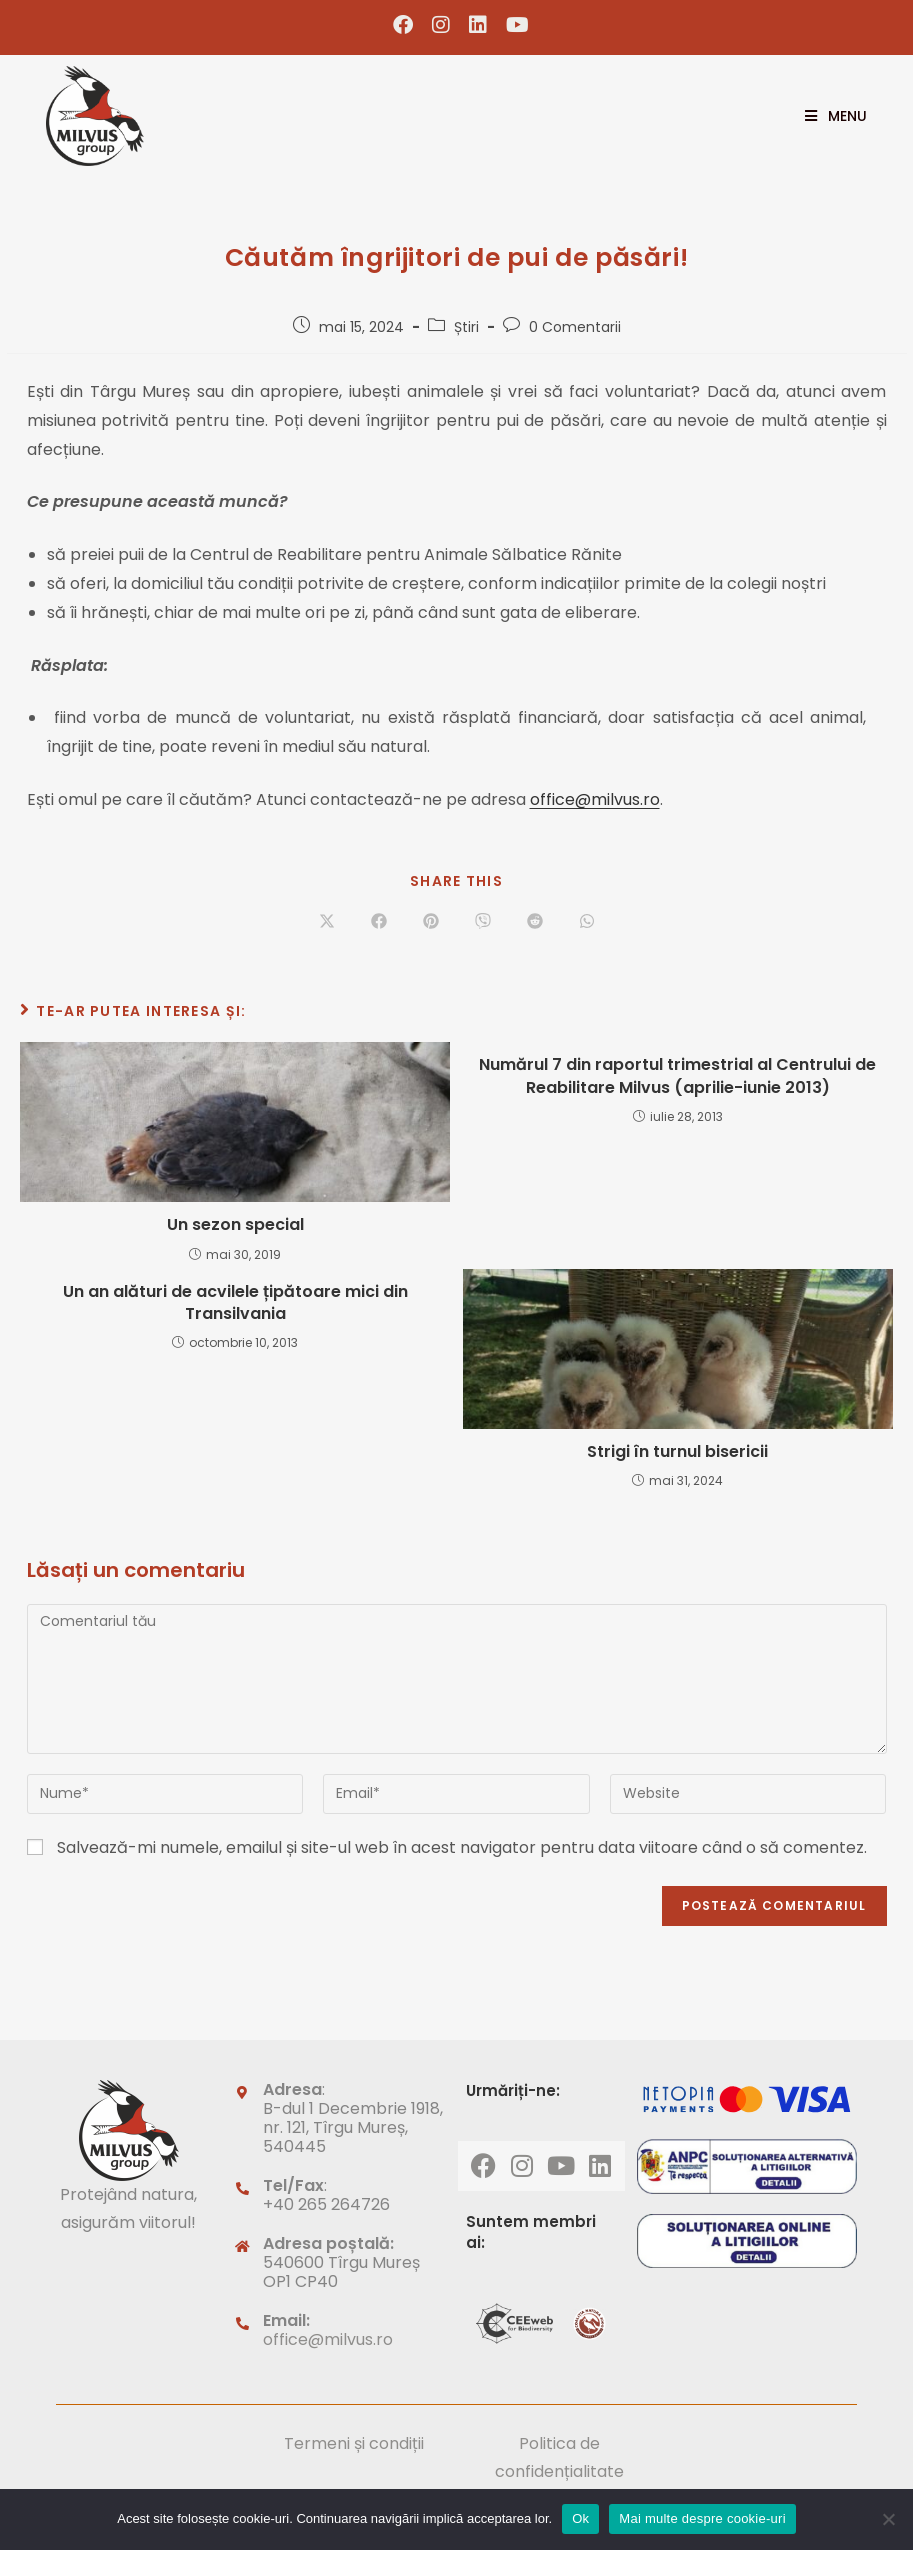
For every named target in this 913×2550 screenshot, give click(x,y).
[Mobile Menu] (828, 116)
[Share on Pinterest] (431, 922)
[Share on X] (327, 922)
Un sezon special (235, 1225)
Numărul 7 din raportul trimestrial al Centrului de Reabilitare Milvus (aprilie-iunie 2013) (677, 1076)
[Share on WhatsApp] (587, 922)
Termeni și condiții (354, 2443)
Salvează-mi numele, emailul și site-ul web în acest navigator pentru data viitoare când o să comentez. (462, 1847)
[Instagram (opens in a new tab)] (441, 25)
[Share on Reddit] (535, 922)
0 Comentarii (575, 327)
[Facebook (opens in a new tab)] (403, 25)
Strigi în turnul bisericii (677, 1452)
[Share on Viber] (483, 922)
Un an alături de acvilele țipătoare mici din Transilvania (235, 1303)
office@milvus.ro (595, 799)
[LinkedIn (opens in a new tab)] (478, 25)
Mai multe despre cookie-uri (702, 2518)
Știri (466, 327)
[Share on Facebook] (379, 922)
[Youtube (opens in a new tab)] (513, 25)
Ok (580, 2518)
